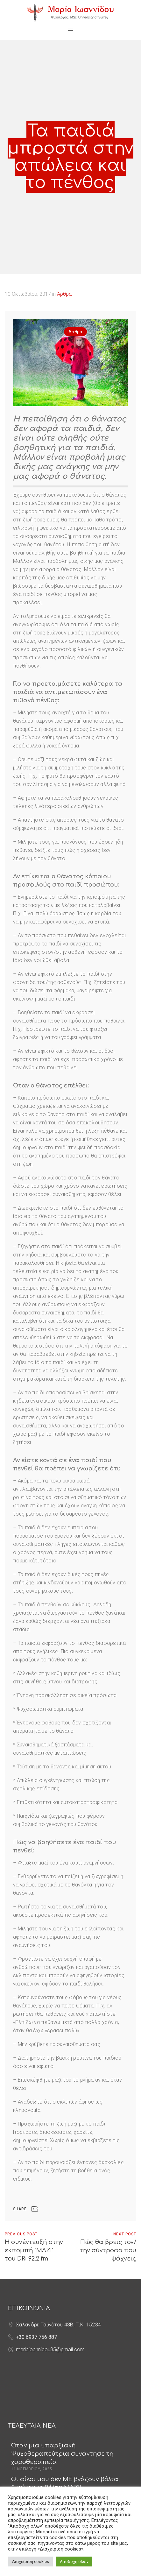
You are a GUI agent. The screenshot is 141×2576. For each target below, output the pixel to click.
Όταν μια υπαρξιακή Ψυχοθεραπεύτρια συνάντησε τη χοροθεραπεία (62, 2453)
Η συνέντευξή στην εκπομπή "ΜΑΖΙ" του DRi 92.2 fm (34, 2250)
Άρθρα (64, 294)
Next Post (124, 2234)
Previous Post (21, 2234)
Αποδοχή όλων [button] (74, 2561)
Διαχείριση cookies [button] (30, 2561)
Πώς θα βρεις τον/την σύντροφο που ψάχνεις (108, 2250)
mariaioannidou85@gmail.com (50, 2349)
